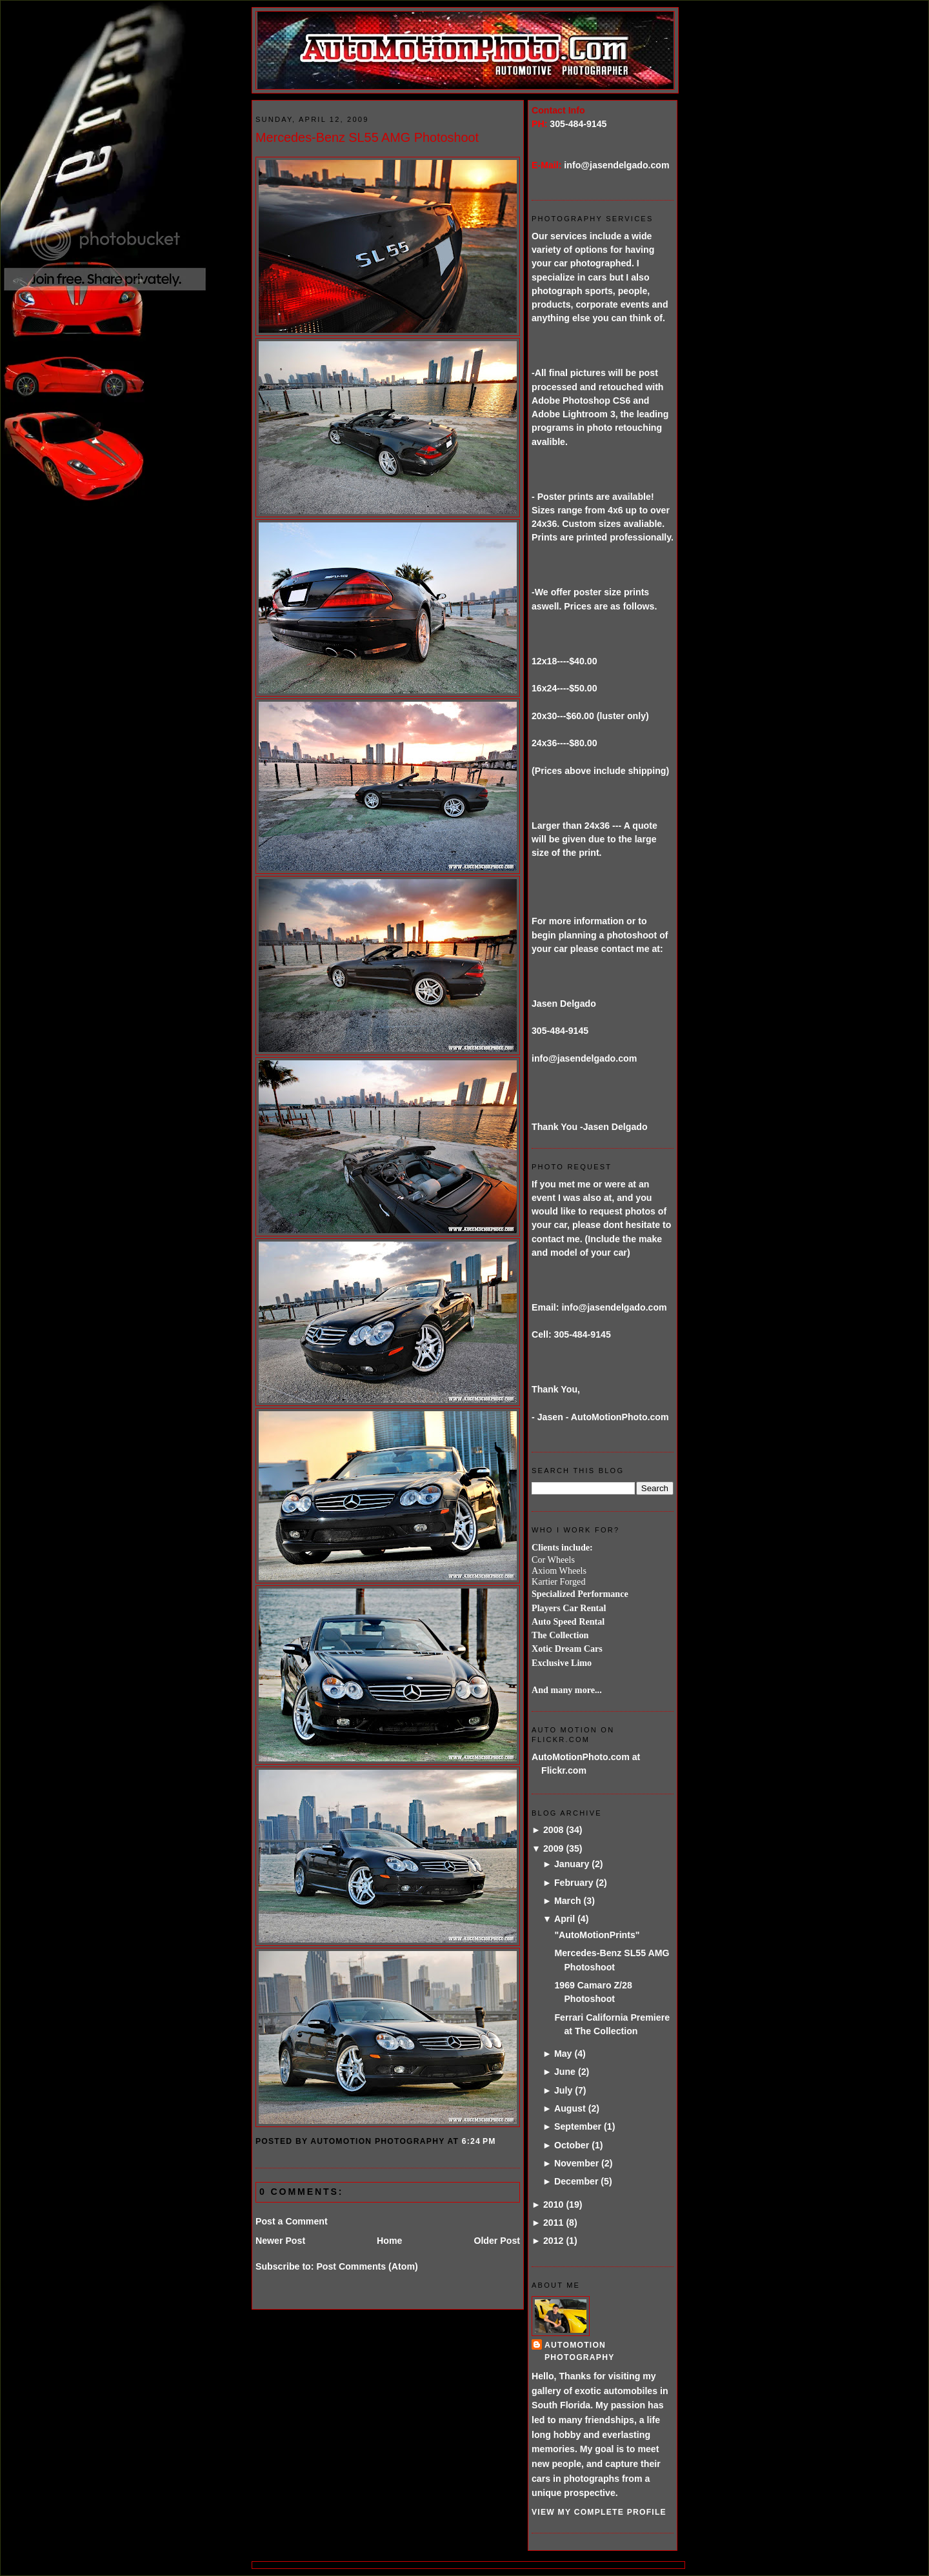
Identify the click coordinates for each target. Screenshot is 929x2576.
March (567, 1901)
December (576, 2181)
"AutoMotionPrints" (596, 1935)
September (577, 2126)
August (570, 2108)
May (563, 2053)
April (564, 1919)
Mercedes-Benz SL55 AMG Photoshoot (367, 137)
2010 (553, 2204)
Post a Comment (291, 2221)
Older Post (497, 2240)
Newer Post (280, 2240)
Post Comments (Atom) (366, 2266)
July (563, 2090)
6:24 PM (479, 2141)
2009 (553, 1848)
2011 (553, 2222)
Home (389, 2240)
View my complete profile (599, 2512)
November (576, 2163)
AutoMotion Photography (579, 2351)
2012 (553, 2240)
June (564, 2071)
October (571, 2145)
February (574, 1883)
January (571, 1864)
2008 (553, 1830)
